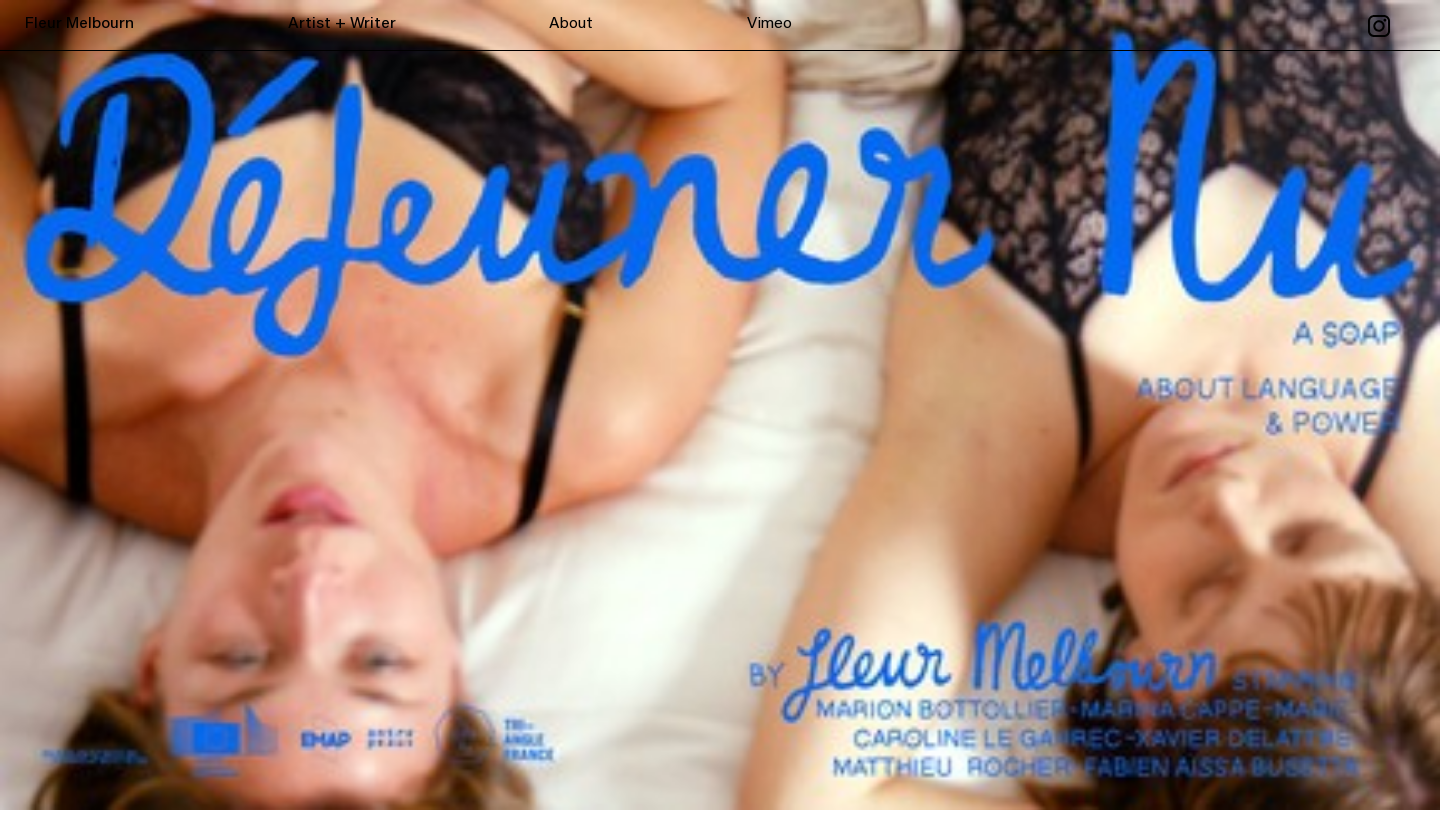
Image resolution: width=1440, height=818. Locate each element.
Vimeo (769, 24)
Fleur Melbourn (79, 24)
